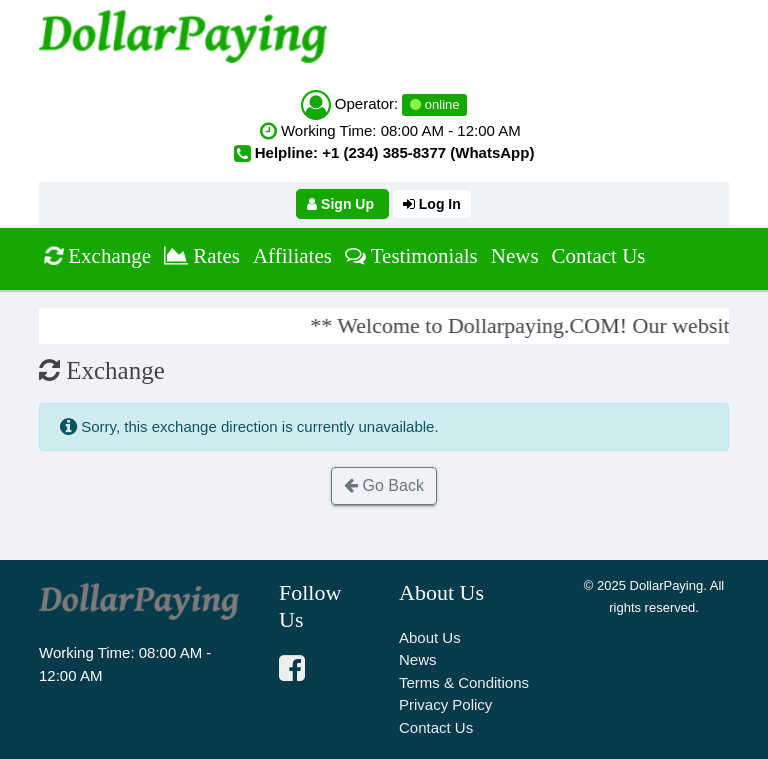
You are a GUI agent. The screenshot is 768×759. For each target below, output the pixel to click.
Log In (432, 204)
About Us (430, 637)
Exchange (96, 255)
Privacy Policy (445, 704)
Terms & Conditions (464, 682)
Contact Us (599, 256)
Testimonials (411, 256)
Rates (202, 256)
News (515, 256)
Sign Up (342, 204)
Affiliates (292, 256)
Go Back (384, 485)
